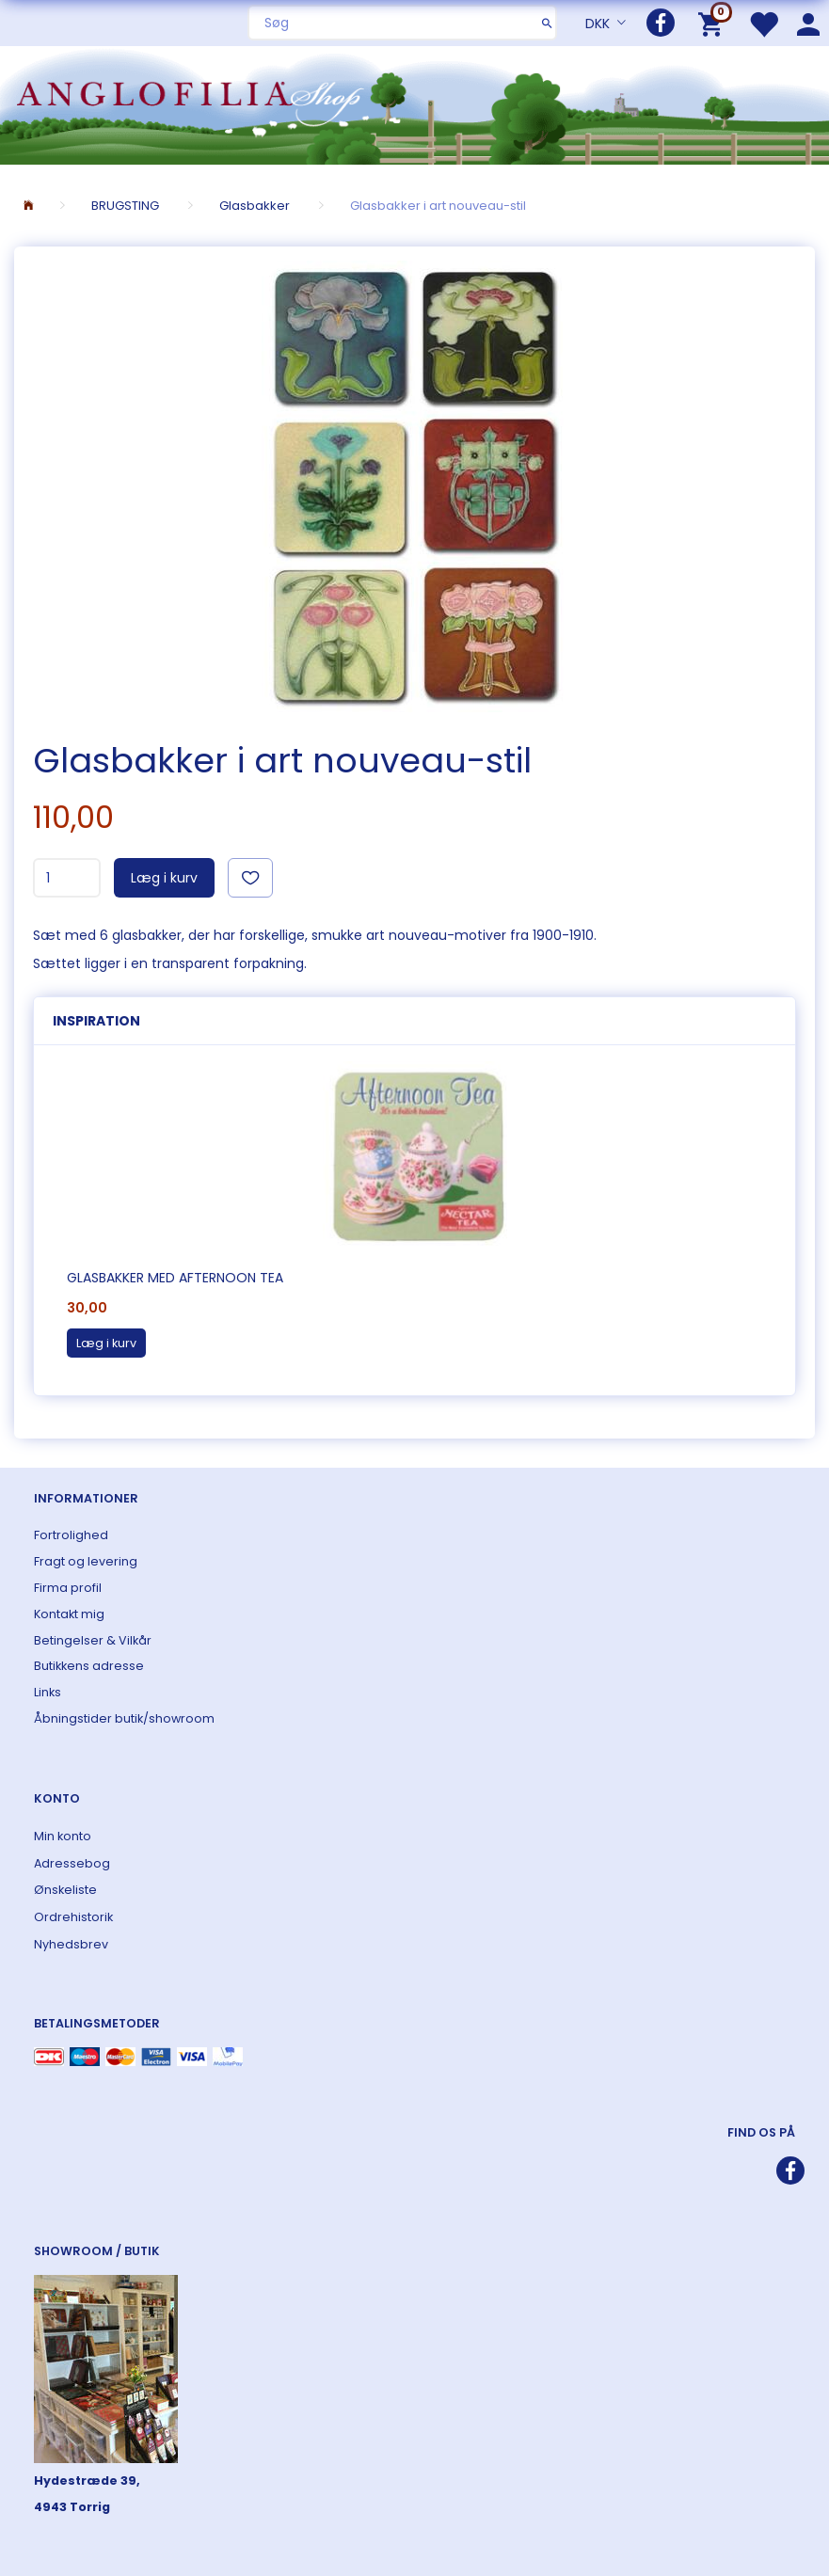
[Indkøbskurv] (714, 23)
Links (47, 1692)
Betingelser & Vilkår (92, 1640)
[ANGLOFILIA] (414, 103)
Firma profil (68, 1588)
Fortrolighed (71, 1535)
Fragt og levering (85, 1561)
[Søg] (547, 22)
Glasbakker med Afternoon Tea (175, 1277)
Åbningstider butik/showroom (124, 1718)
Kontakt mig (69, 1614)
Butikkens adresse (89, 1666)
